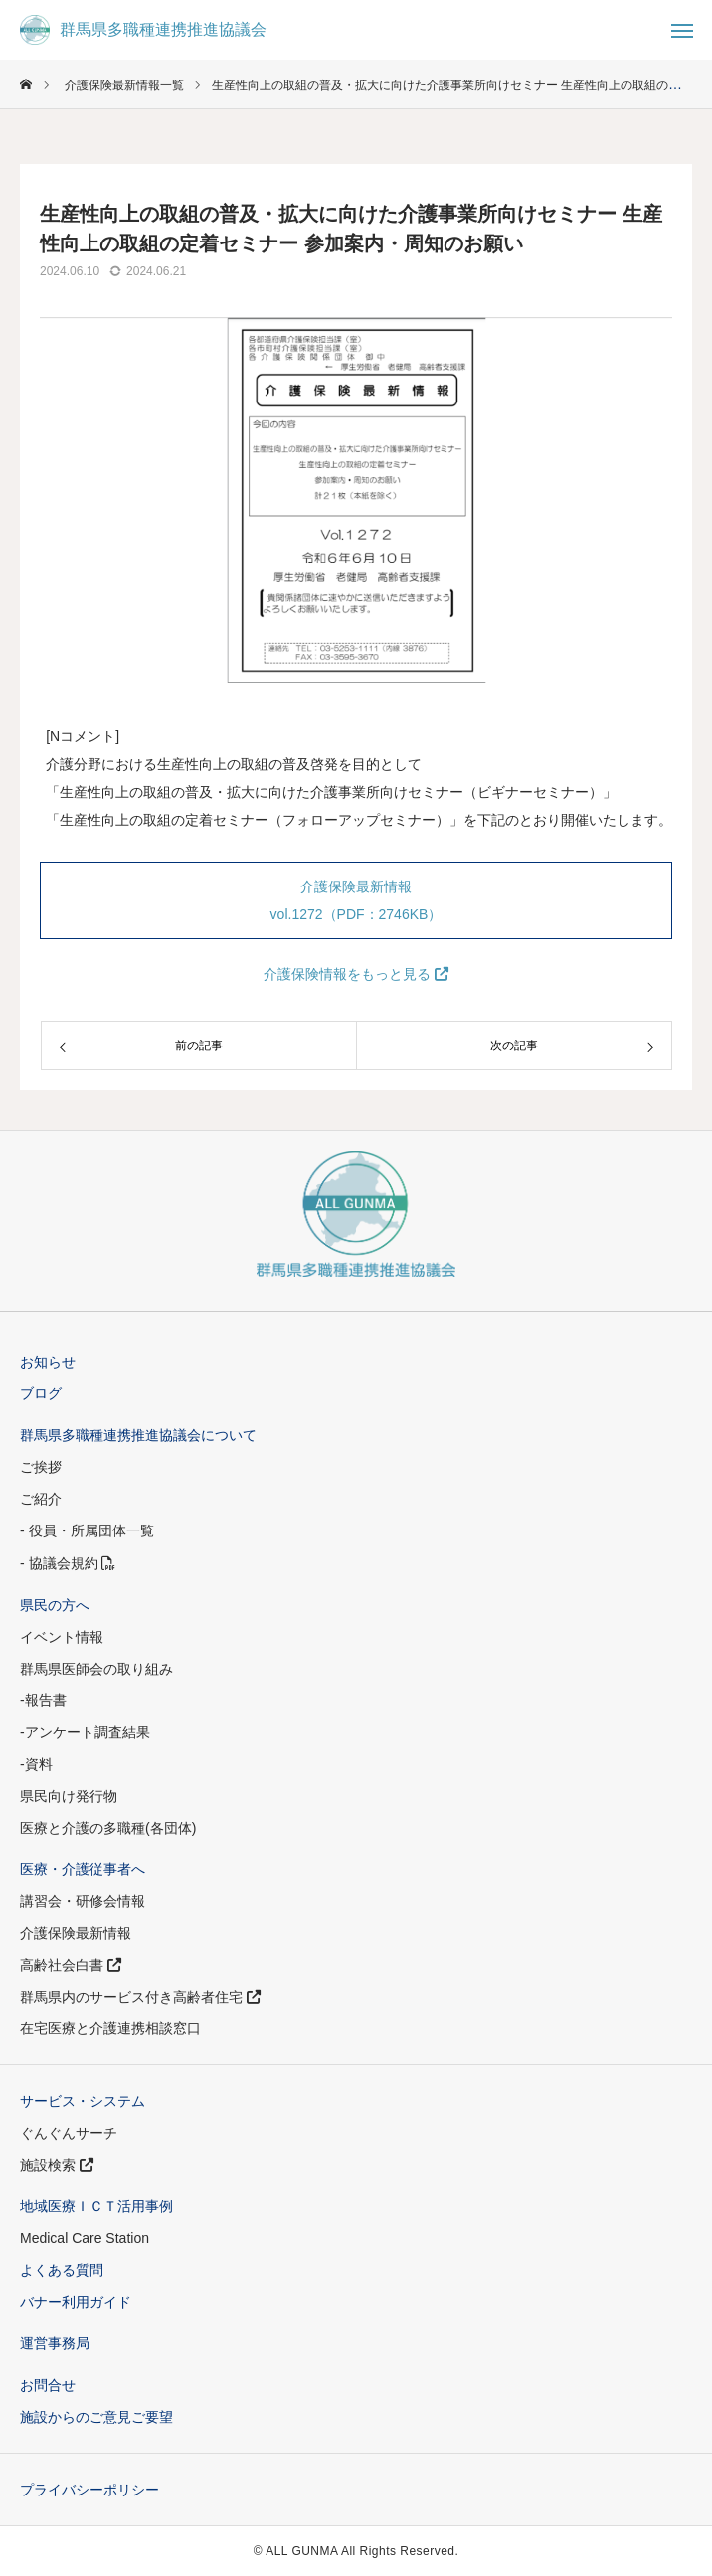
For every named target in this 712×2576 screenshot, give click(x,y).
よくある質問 (61, 2270)
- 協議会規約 (67, 1563)
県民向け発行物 (68, 1796)
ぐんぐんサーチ (68, 2133)
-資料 (36, 1764)
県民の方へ (54, 1605)
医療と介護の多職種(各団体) (108, 1828)
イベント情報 (61, 1637)
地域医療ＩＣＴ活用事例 (96, 2206)
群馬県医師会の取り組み (96, 1669)
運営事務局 (54, 2343)
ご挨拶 (41, 1467)
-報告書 (43, 1700)
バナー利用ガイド (75, 2302)
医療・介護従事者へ (82, 1869)
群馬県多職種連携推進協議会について (138, 1435)
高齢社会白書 (70, 1965)
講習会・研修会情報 (82, 1901)
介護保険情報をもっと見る (356, 974)
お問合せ (48, 2385)
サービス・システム (82, 2101)
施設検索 (56, 2165)
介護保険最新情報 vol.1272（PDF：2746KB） (356, 900)
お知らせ (48, 1361)
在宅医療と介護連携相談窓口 (110, 2028)
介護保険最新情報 (75, 1933)
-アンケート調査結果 (85, 1732)
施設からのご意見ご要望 (96, 2417)
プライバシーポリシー (89, 2489)
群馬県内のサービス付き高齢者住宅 (140, 1997)
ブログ (41, 1393)
